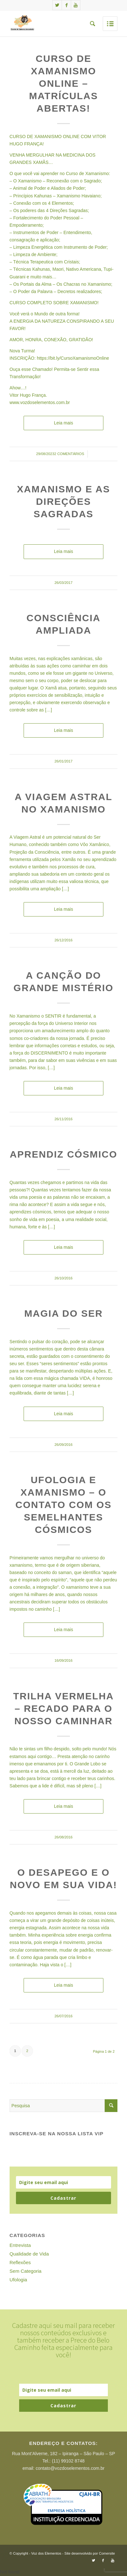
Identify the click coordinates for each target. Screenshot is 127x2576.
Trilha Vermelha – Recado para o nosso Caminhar (63, 1708)
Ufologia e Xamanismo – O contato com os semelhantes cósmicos (63, 1505)
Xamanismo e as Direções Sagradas (63, 501)
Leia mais (63, 422)
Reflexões (20, 2262)
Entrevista (20, 2245)
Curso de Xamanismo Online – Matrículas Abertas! (63, 83)
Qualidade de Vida (29, 2253)
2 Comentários (69, 454)
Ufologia (18, 2279)
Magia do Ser (63, 1313)
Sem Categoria (25, 2271)
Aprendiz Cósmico (63, 1154)
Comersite (107, 2553)
